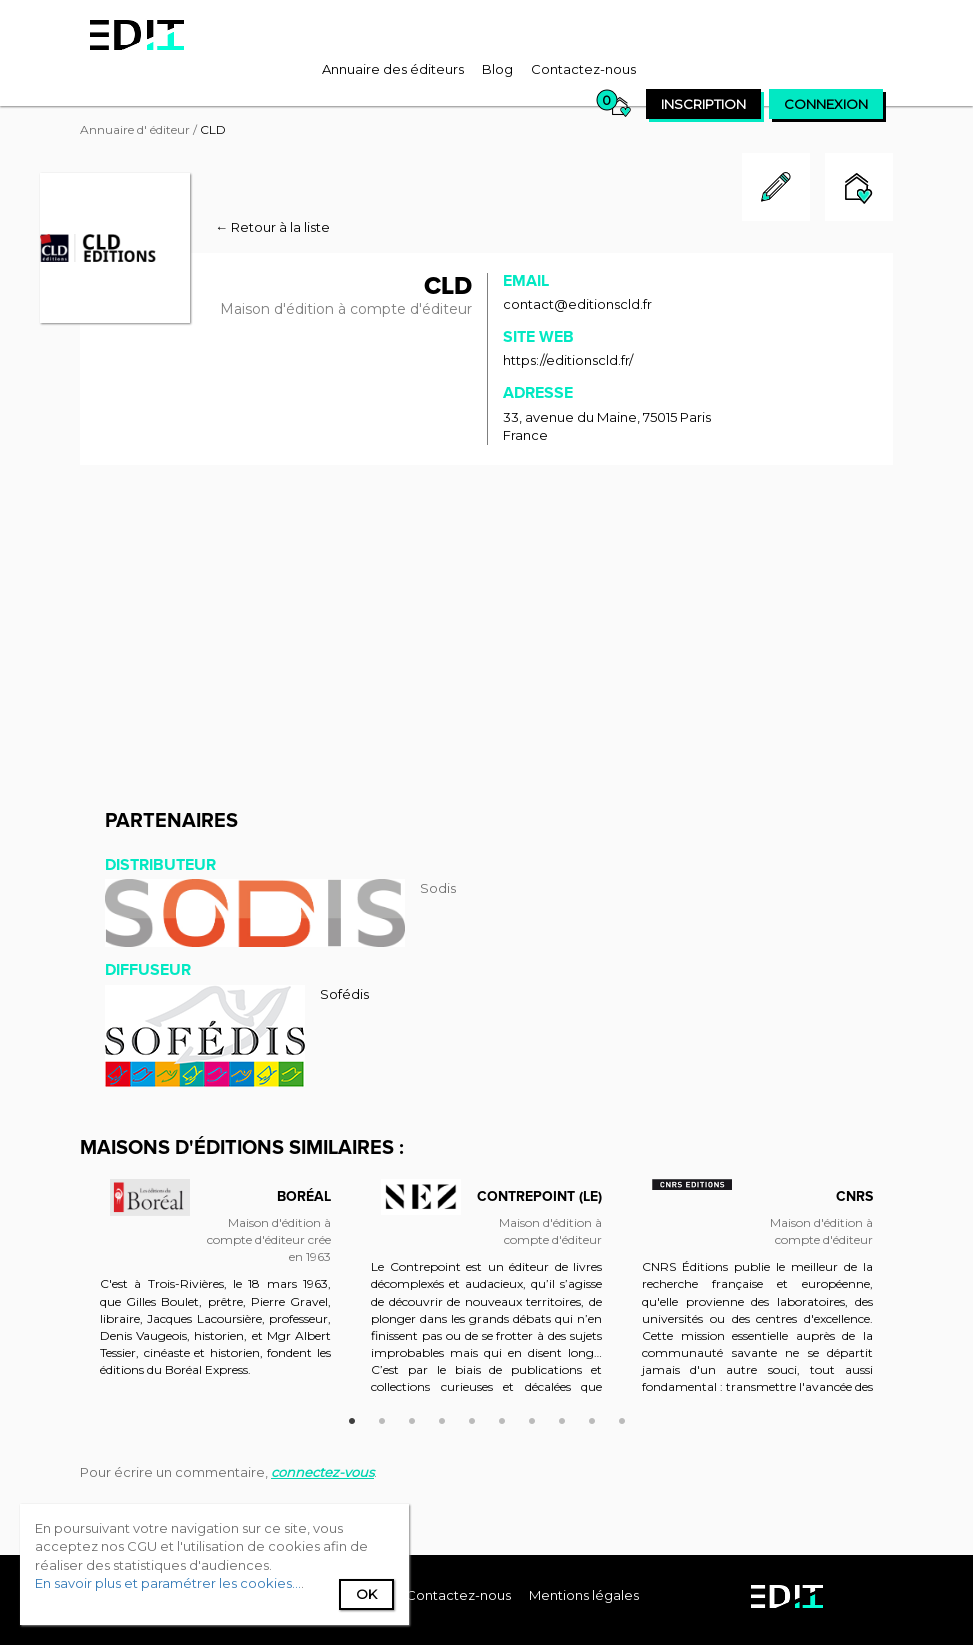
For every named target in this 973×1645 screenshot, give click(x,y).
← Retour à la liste (272, 227)
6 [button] (502, 1418)
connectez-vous (322, 1472)
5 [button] (472, 1418)
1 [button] (352, 1418)
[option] (215, 1296)
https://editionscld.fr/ (568, 360)
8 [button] (562, 1418)
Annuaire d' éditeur (135, 129)
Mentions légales (584, 1595)
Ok (366, 1594)
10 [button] (622, 1418)
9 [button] (592, 1418)
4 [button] (442, 1418)
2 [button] (382, 1418)
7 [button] (532, 1418)
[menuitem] (393, 69)
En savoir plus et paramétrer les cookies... (168, 1583)
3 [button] (412, 1418)
